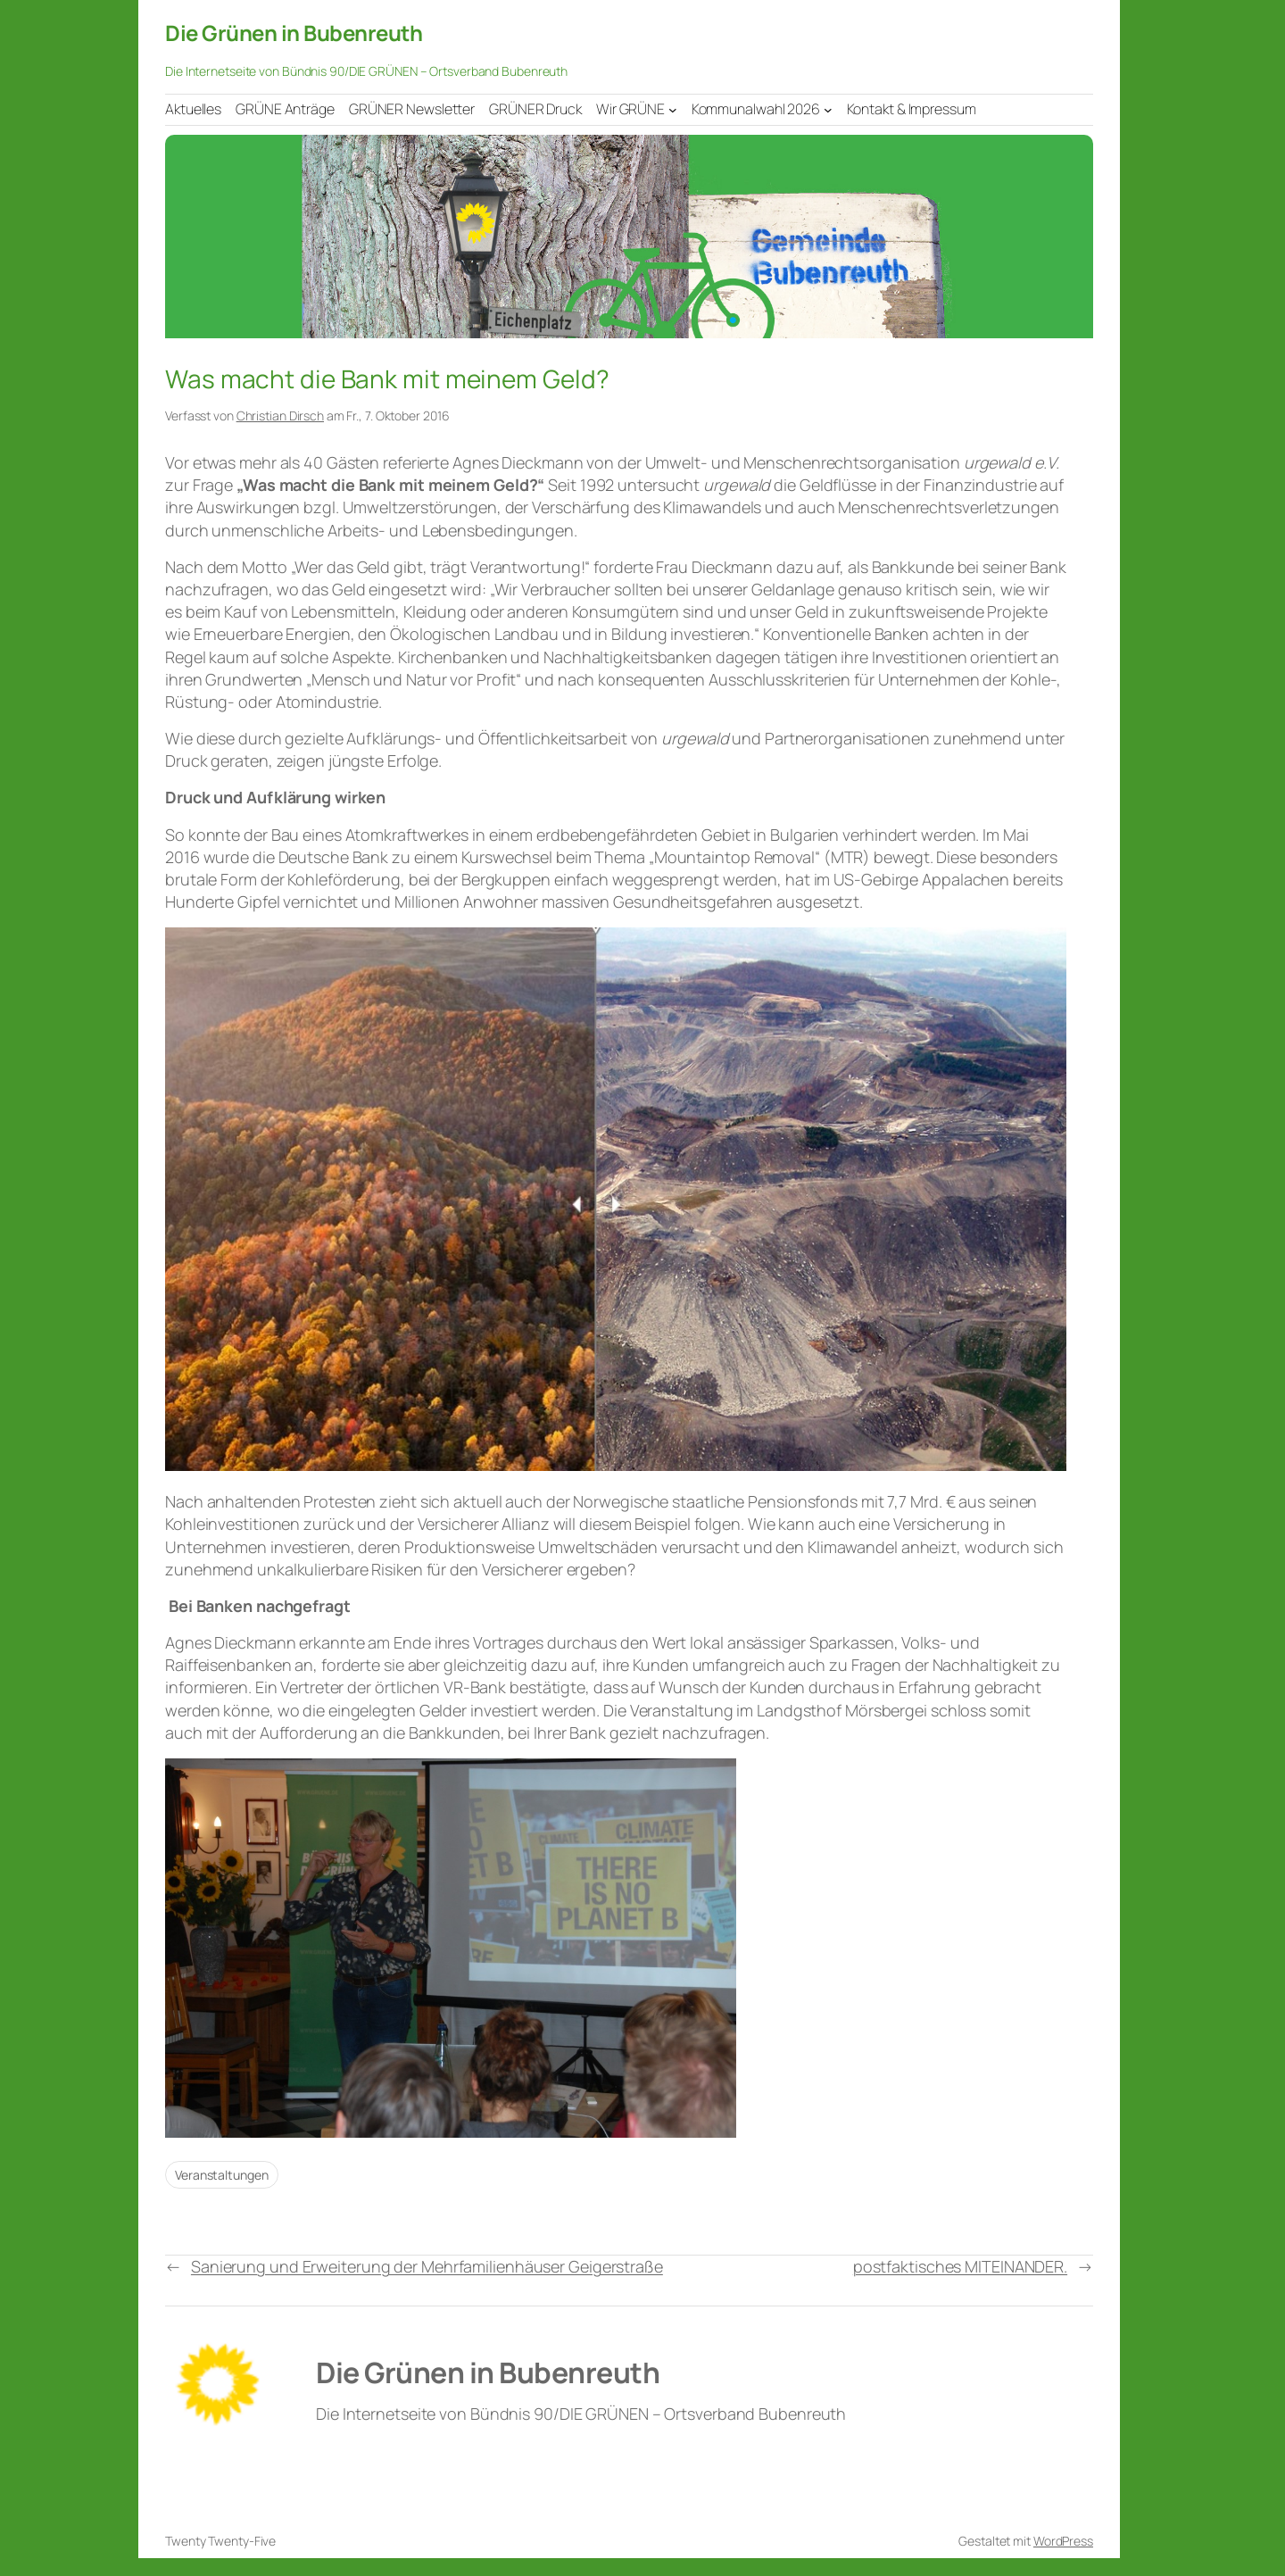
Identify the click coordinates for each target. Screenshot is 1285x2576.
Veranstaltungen (222, 2174)
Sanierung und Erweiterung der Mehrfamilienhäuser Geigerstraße (427, 2266)
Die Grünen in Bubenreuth (293, 32)
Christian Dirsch (280, 415)
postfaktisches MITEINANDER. (960, 2266)
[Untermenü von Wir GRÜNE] (672, 108)
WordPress (1063, 2540)
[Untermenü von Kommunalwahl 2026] (828, 108)
